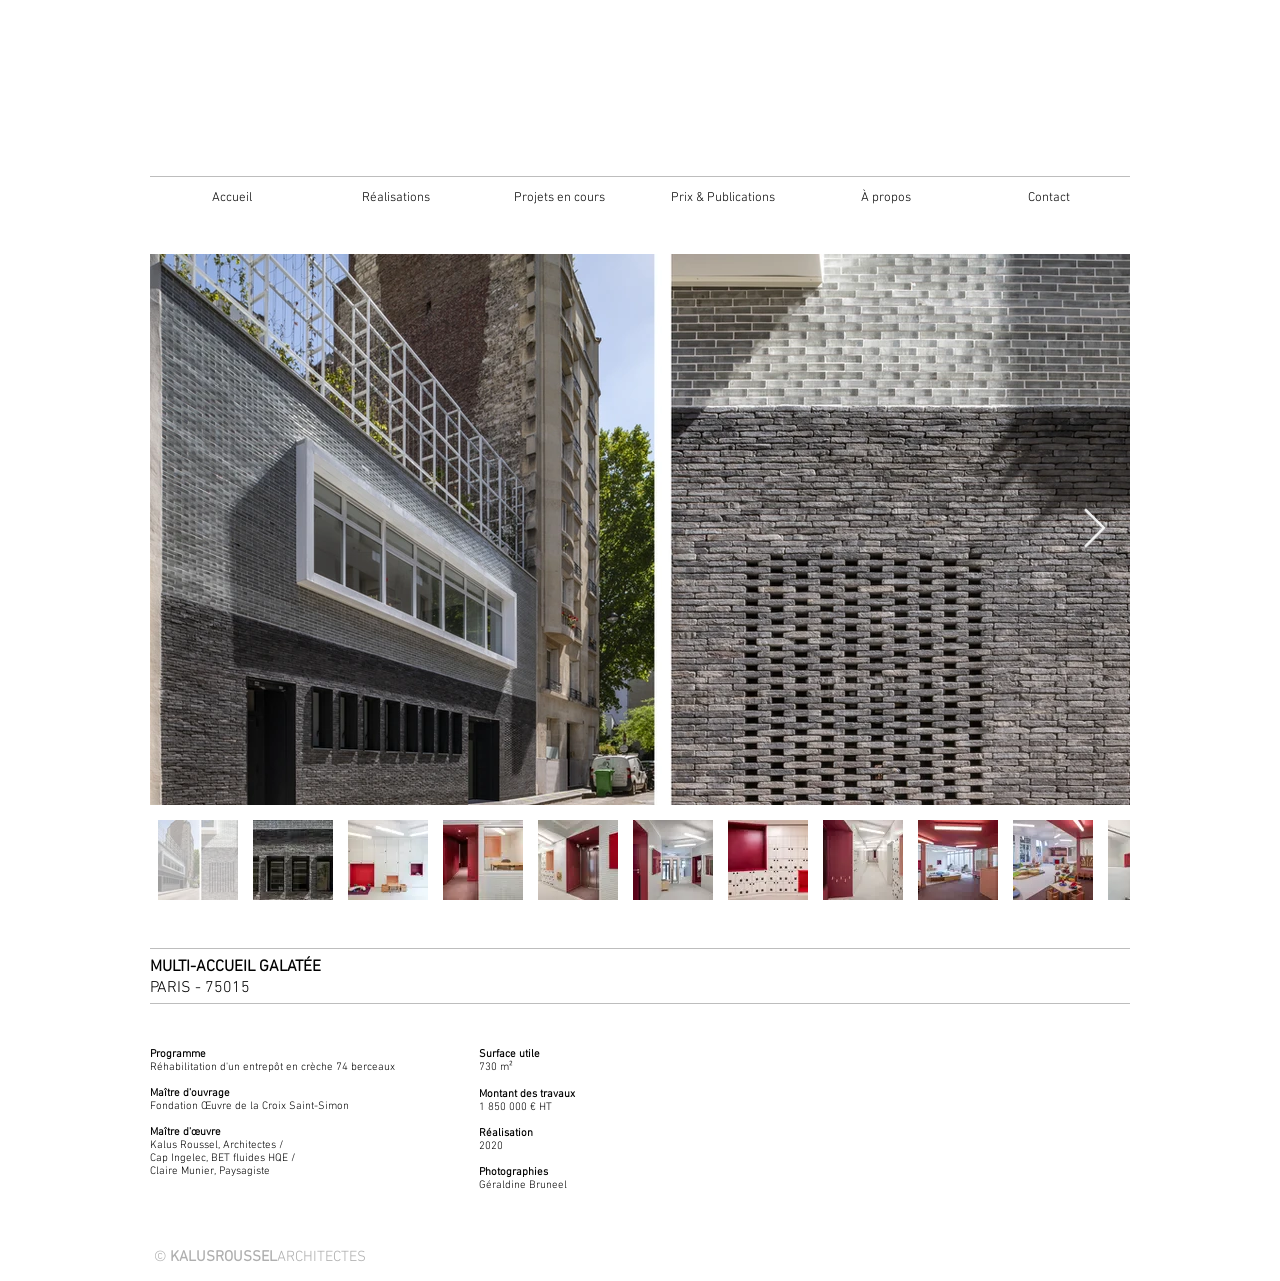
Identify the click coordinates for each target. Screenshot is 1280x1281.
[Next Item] (1094, 529)
